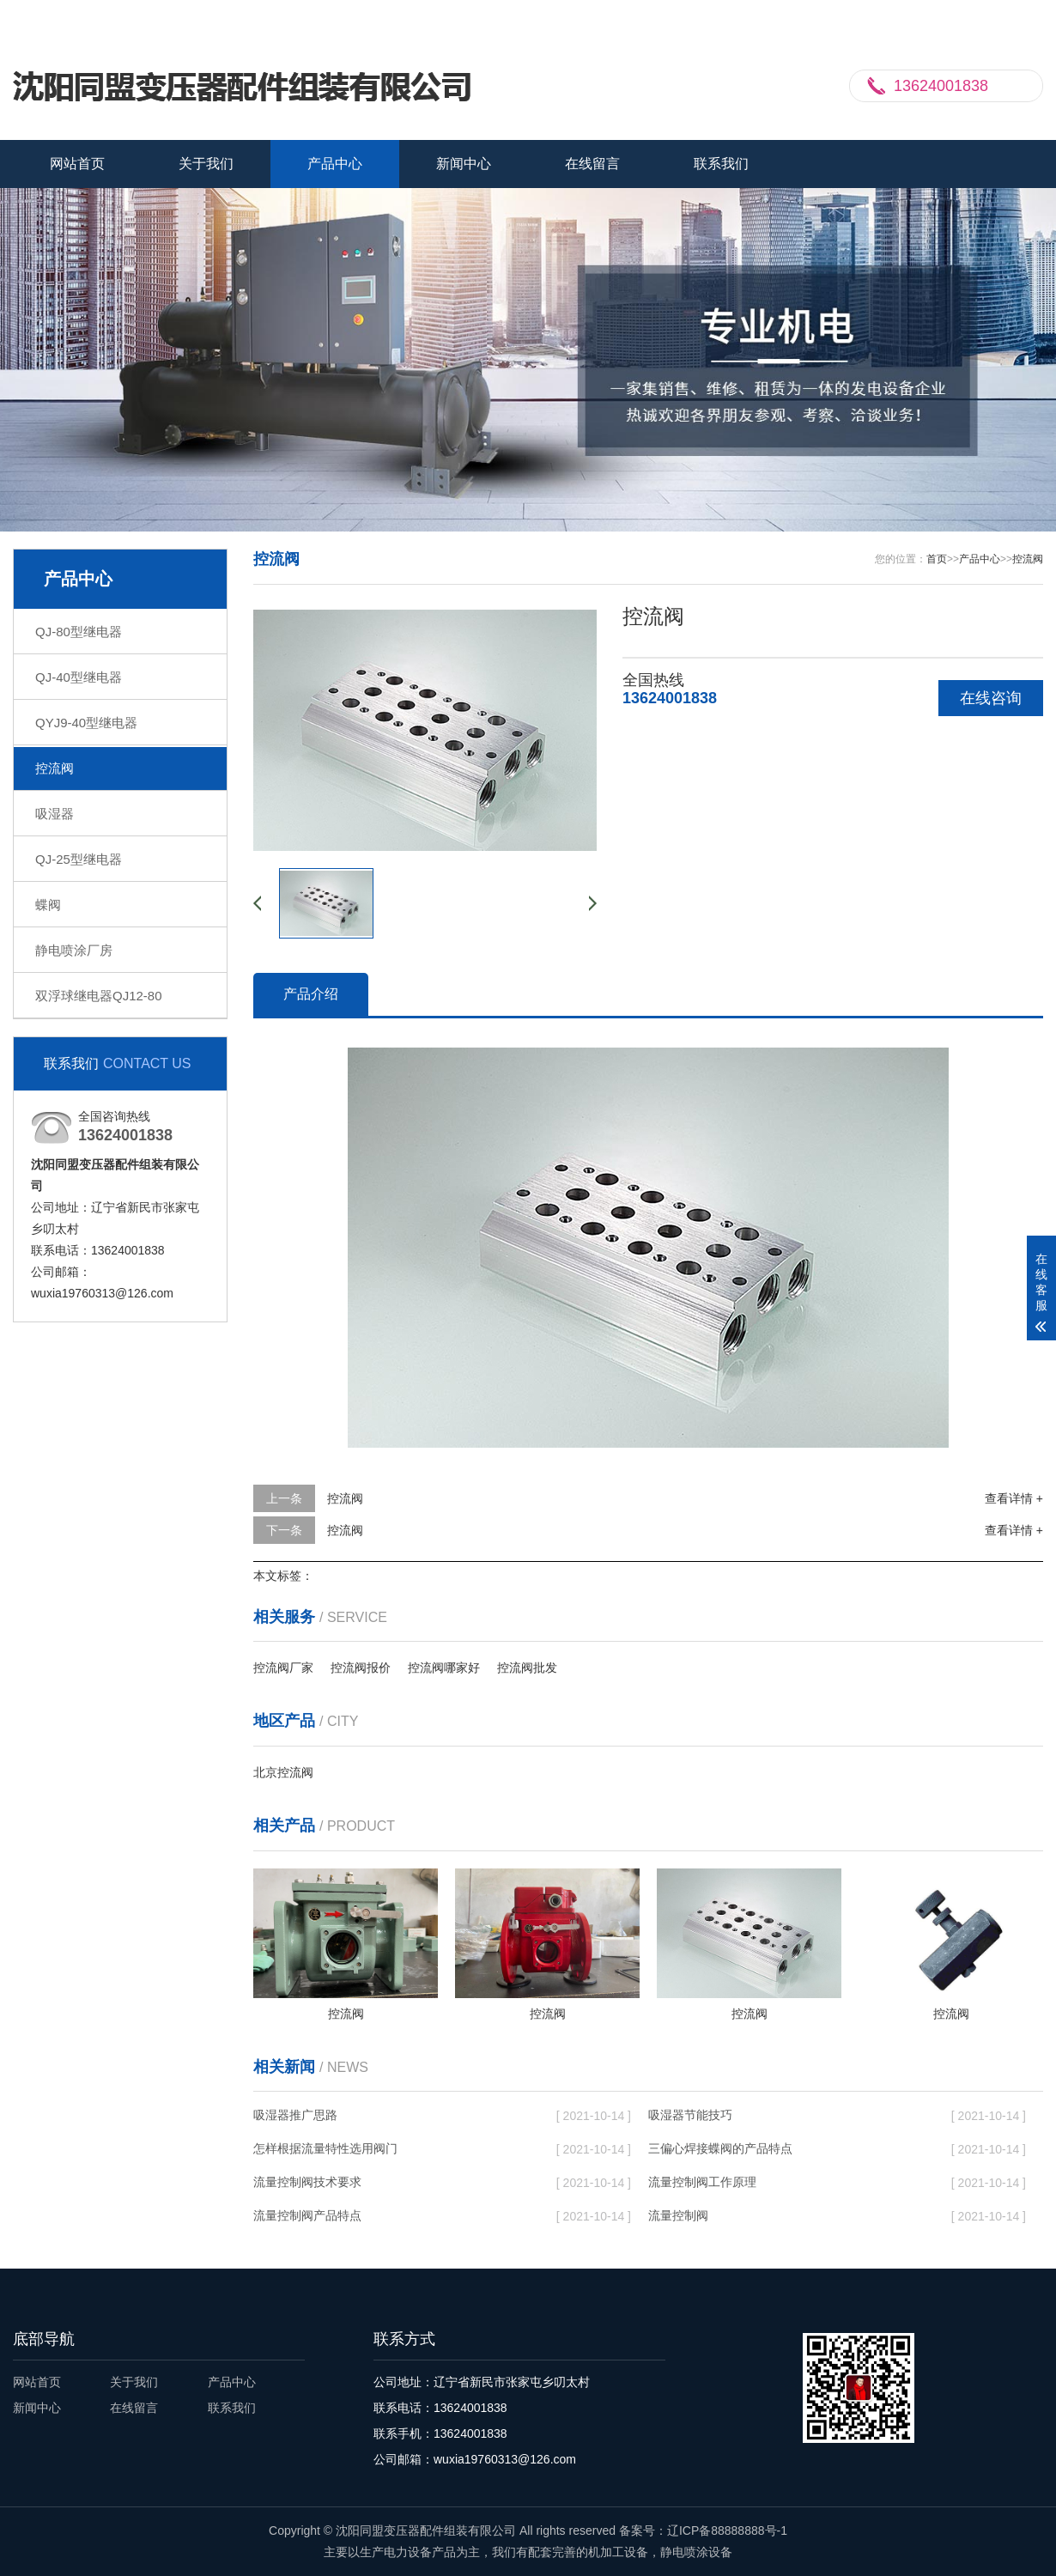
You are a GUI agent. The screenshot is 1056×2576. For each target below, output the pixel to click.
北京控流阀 (283, 1772)
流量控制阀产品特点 (307, 2215)
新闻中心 (463, 163)
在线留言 (592, 163)
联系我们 (953, 14)
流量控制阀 (678, 2215)
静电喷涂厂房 (73, 950)
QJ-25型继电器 (78, 859)
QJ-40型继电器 (78, 677)
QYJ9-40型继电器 (86, 722)
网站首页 (77, 163)
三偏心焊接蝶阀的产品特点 (720, 2148)
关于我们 (206, 163)
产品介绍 (310, 994)
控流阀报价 (361, 1667)
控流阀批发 (527, 1667)
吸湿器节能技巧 (690, 2115)
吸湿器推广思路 (295, 2115)
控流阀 (54, 768)
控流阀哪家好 (444, 1667)
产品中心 (334, 163)
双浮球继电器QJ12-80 (98, 995)
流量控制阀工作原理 (702, 2182)
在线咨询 (991, 698)
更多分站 (1019, 14)
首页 (936, 559)
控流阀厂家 (283, 1667)
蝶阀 (48, 904)
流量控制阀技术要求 (307, 2182)
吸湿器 (54, 813)
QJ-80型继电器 (78, 631)
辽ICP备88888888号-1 (727, 2530)
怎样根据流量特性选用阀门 (325, 2148)
